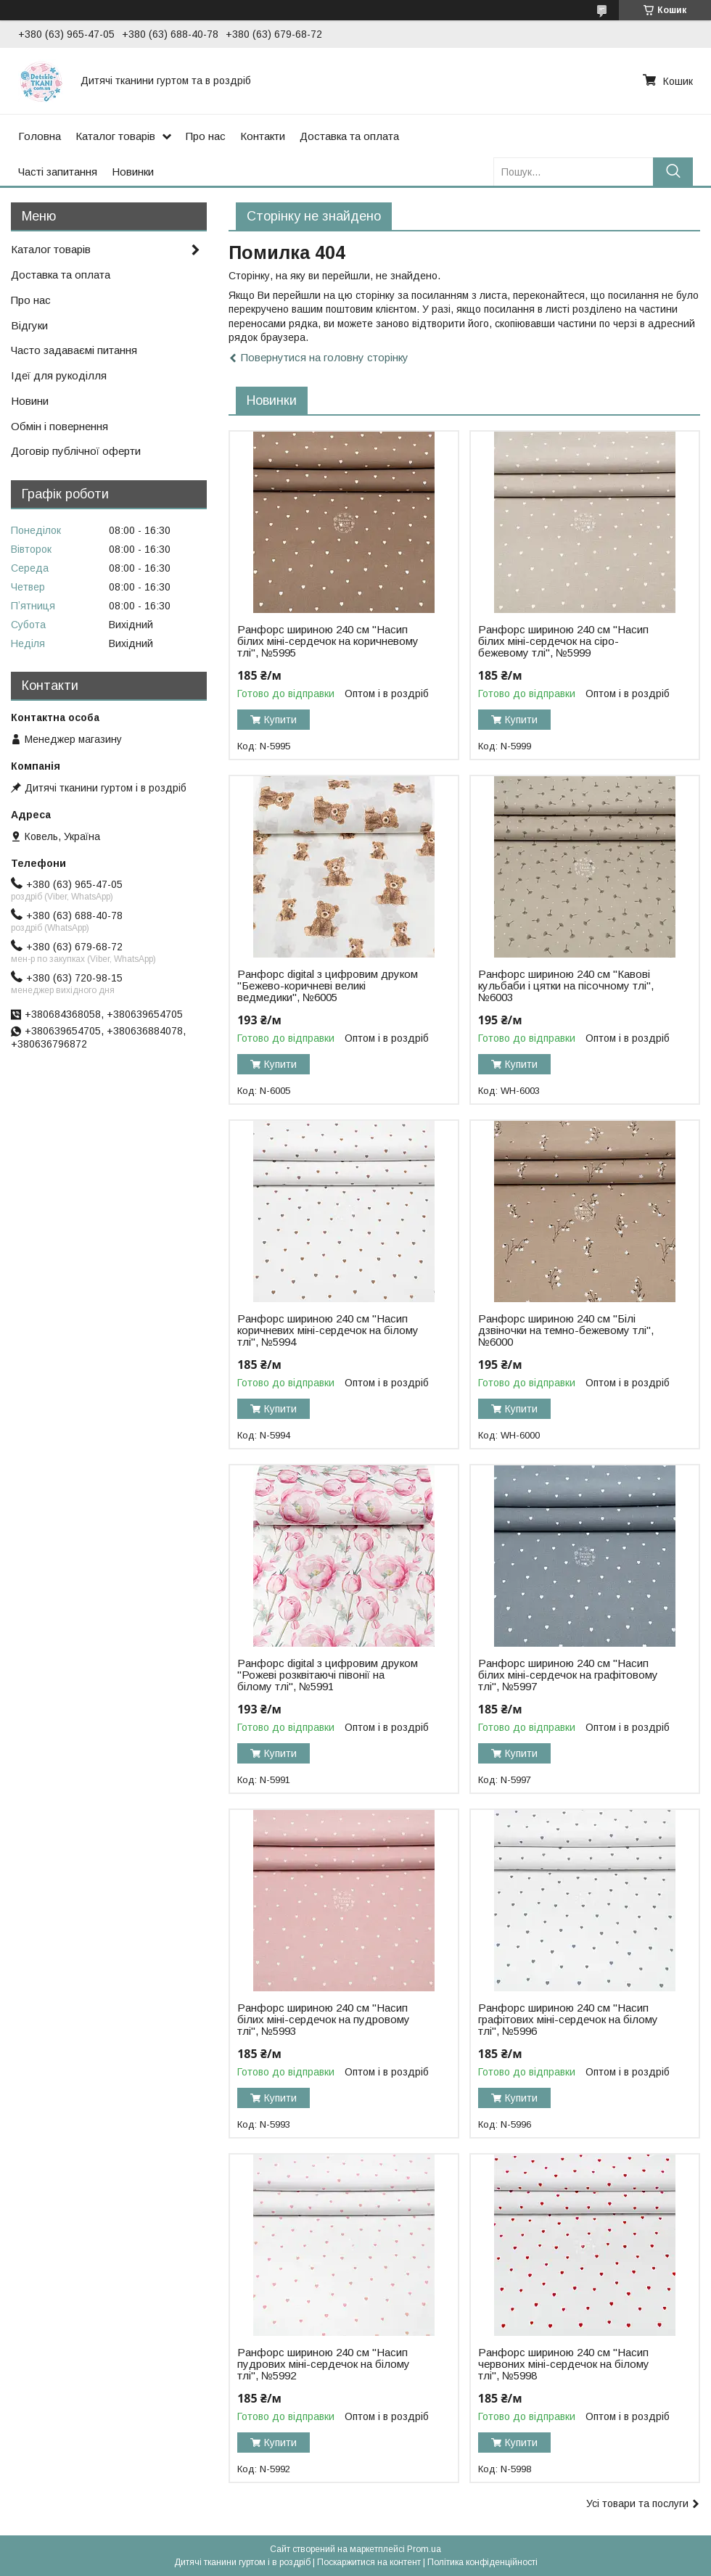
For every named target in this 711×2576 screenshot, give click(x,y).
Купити (280, 719)
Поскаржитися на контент (369, 2562)
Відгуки (29, 325)
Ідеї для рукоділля (59, 375)
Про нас (206, 136)
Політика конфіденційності (482, 2562)
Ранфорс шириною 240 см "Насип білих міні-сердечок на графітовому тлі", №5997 (568, 1675)
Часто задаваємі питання (74, 350)
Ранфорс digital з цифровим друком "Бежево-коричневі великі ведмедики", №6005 (327, 985)
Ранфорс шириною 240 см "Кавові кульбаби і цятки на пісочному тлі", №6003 (566, 985)
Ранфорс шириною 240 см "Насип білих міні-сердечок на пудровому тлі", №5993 (323, 2019)
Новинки (133, 171)
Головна (39, 136)
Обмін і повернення (59, 426)
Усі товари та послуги (637, 2503)
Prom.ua (424, 2549)
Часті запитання (57, 171)
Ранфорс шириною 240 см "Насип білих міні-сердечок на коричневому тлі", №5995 (328, 641)
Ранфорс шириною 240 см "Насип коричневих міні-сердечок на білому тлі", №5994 (328, 1330)
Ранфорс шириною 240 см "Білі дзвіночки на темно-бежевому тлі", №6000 (566, 1330)
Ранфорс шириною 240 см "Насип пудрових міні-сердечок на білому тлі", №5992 (323, 2364)
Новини (30, 401)
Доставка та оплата (349, 136)
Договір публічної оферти (76, 451)
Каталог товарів (115, 136)
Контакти (262, 136)
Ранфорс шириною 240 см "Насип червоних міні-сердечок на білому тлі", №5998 (563, 2364)
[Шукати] (673, 171)
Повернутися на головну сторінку (324, 357)
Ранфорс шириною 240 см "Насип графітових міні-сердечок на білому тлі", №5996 (568, 2019)
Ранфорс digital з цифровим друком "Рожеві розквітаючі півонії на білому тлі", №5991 (327, 1675)
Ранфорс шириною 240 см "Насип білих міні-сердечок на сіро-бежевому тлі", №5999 (563, 641)
